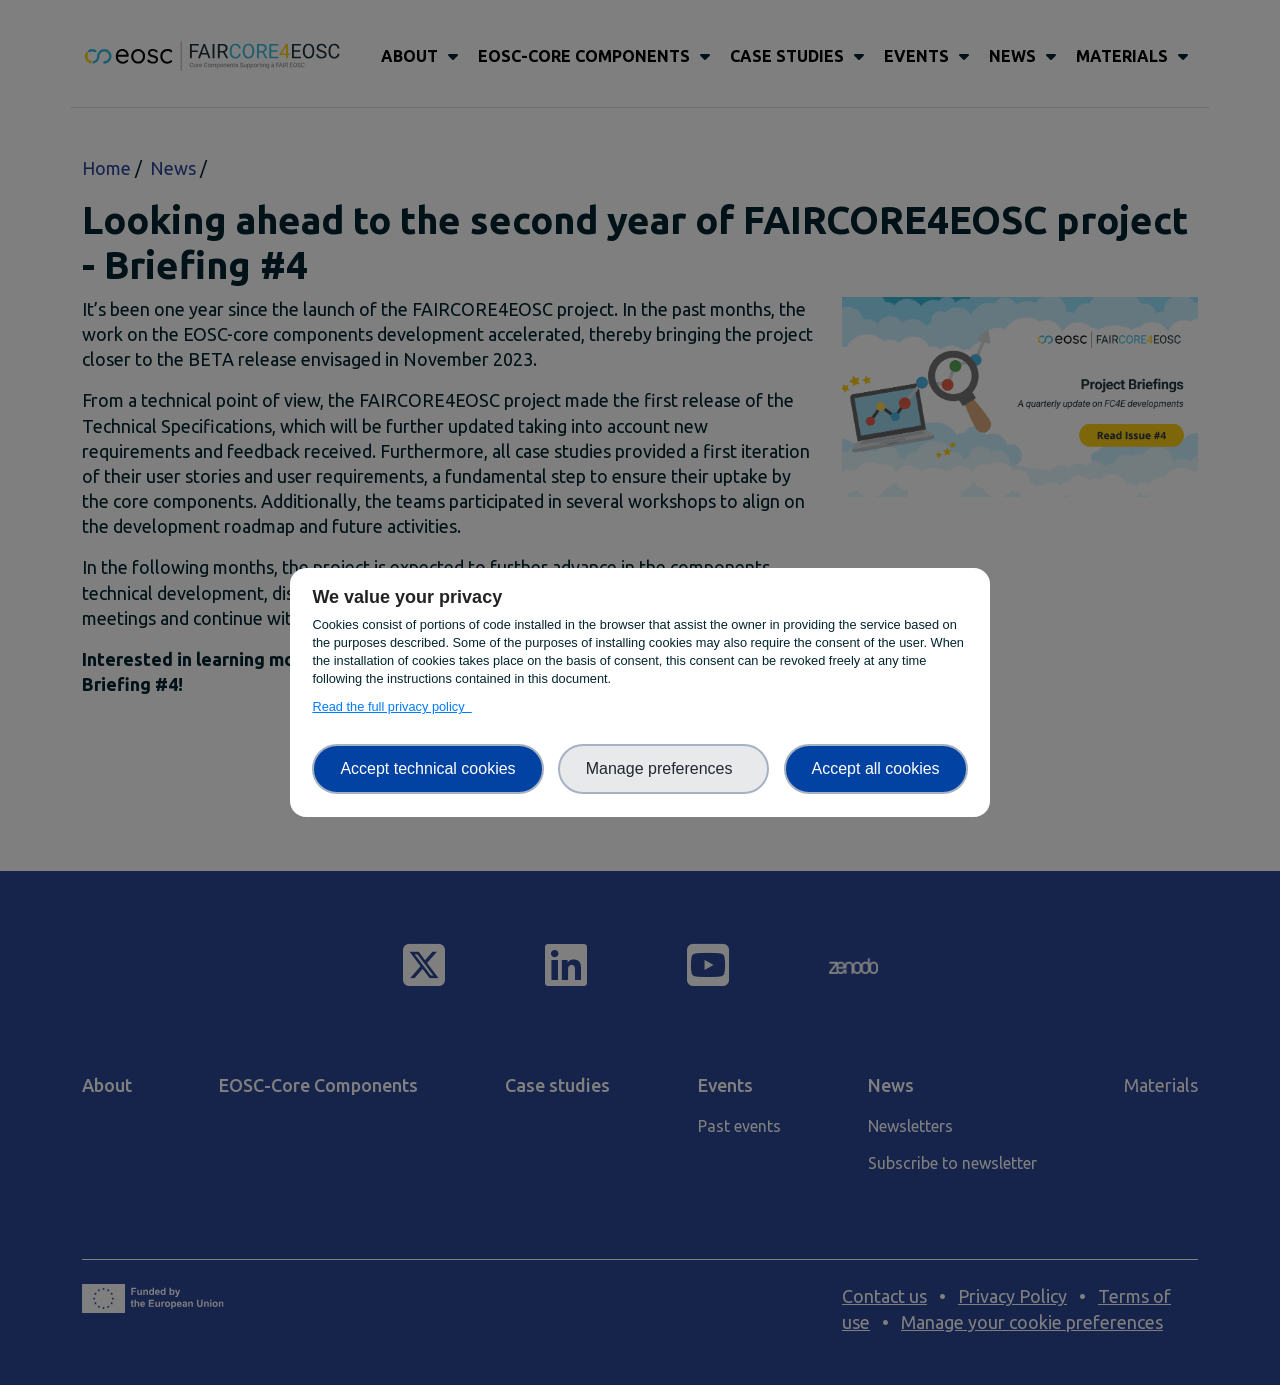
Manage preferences (664, 768)
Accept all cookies (876, 768)
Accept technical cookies (427, 768)
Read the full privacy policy (391, 706)
